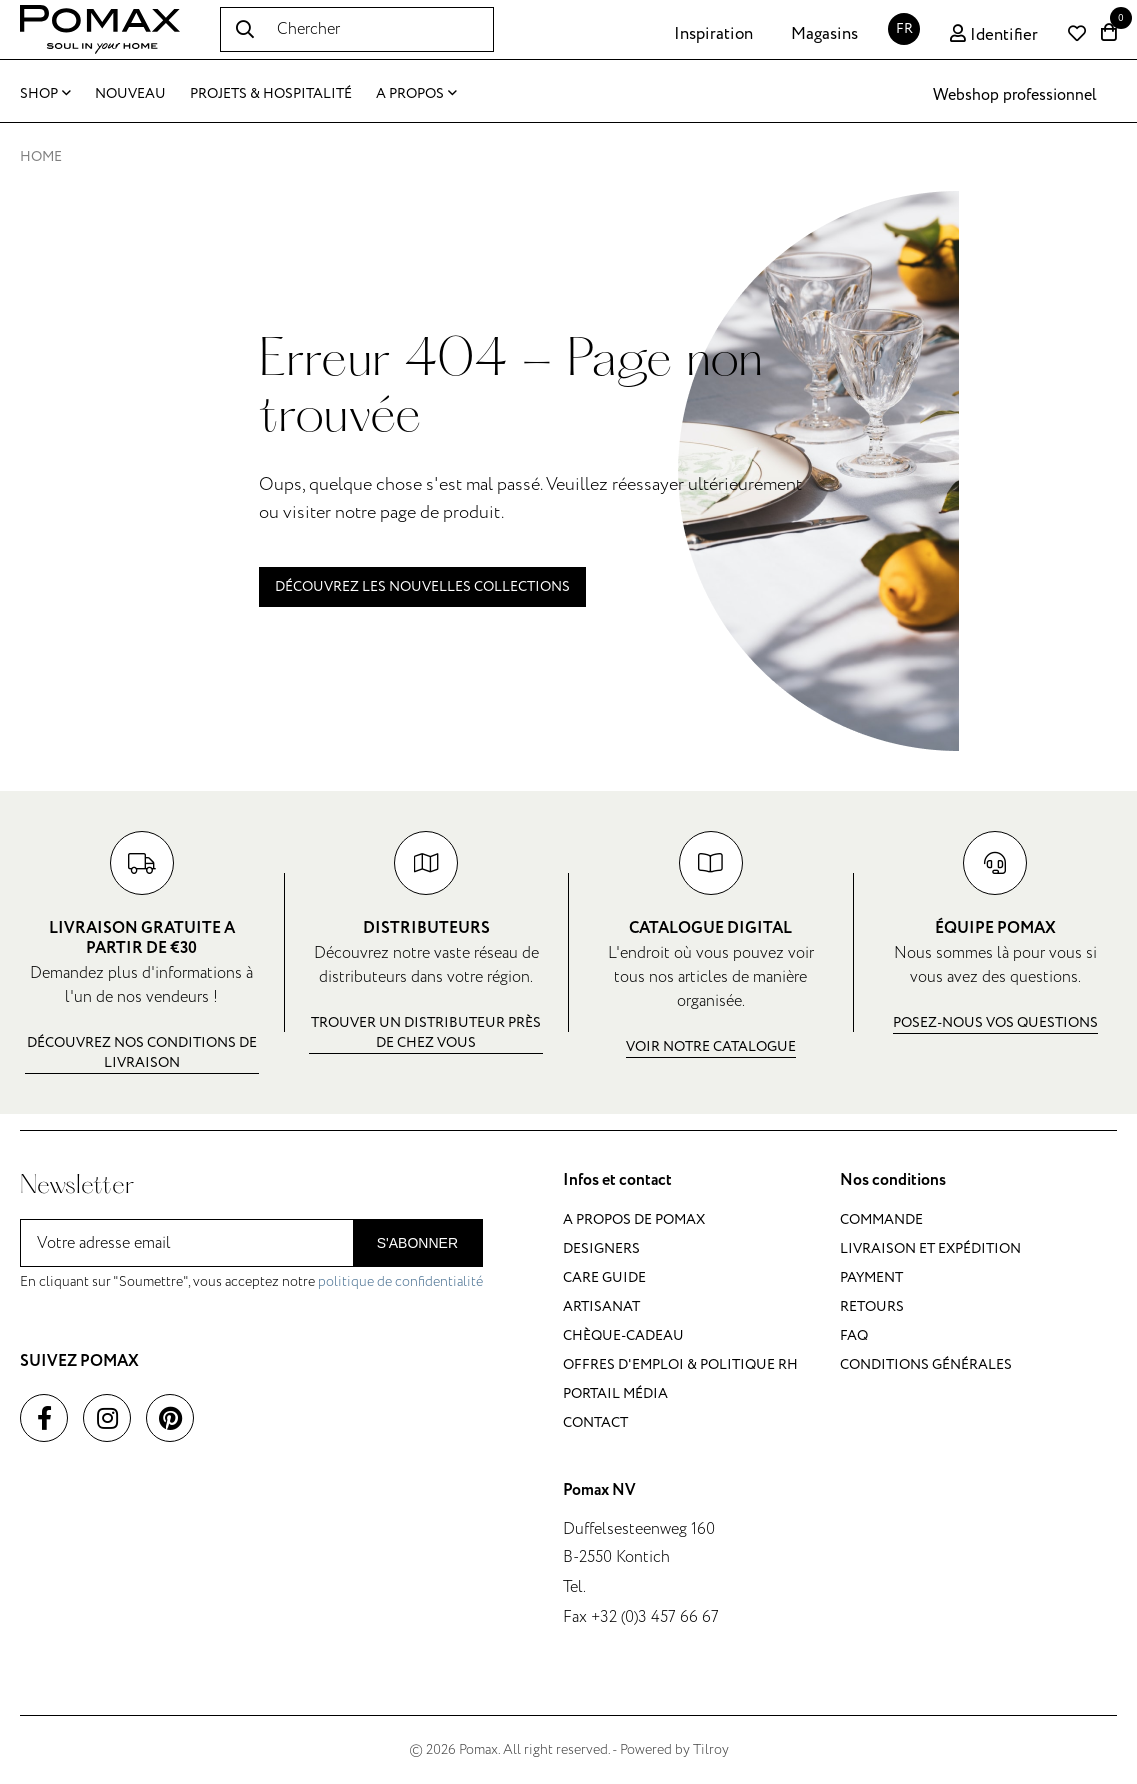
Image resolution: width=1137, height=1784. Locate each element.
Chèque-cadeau (623, 1335)
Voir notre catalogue (711, 1046)
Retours (872, 1306)
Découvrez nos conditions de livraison (142, 1052)
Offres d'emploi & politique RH (680, 1364)
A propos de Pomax (634, 1219)
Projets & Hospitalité (271, 93)
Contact (595, 1422)
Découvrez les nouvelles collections (422, 586)
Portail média (615, 1393)
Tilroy (711, 1749)
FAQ (854, 1335)
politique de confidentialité (400, 1281)
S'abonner (417, 1243)
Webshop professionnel (1015, 95)
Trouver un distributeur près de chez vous (426, 1032)
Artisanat (601, 1306)
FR (904, 28)
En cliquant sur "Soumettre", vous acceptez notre (251, 1281)
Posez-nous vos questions (995, 1022)
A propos (416, 93)
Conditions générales (926, 1364)
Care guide (604, 1277)
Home (41, 156)
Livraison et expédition (930, 1248)
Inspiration (713, 34)
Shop (45, 93)
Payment (871, 1277)
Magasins (824, 34)
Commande (881, 1219)
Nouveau (130, 93)
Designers (601, 1248)
